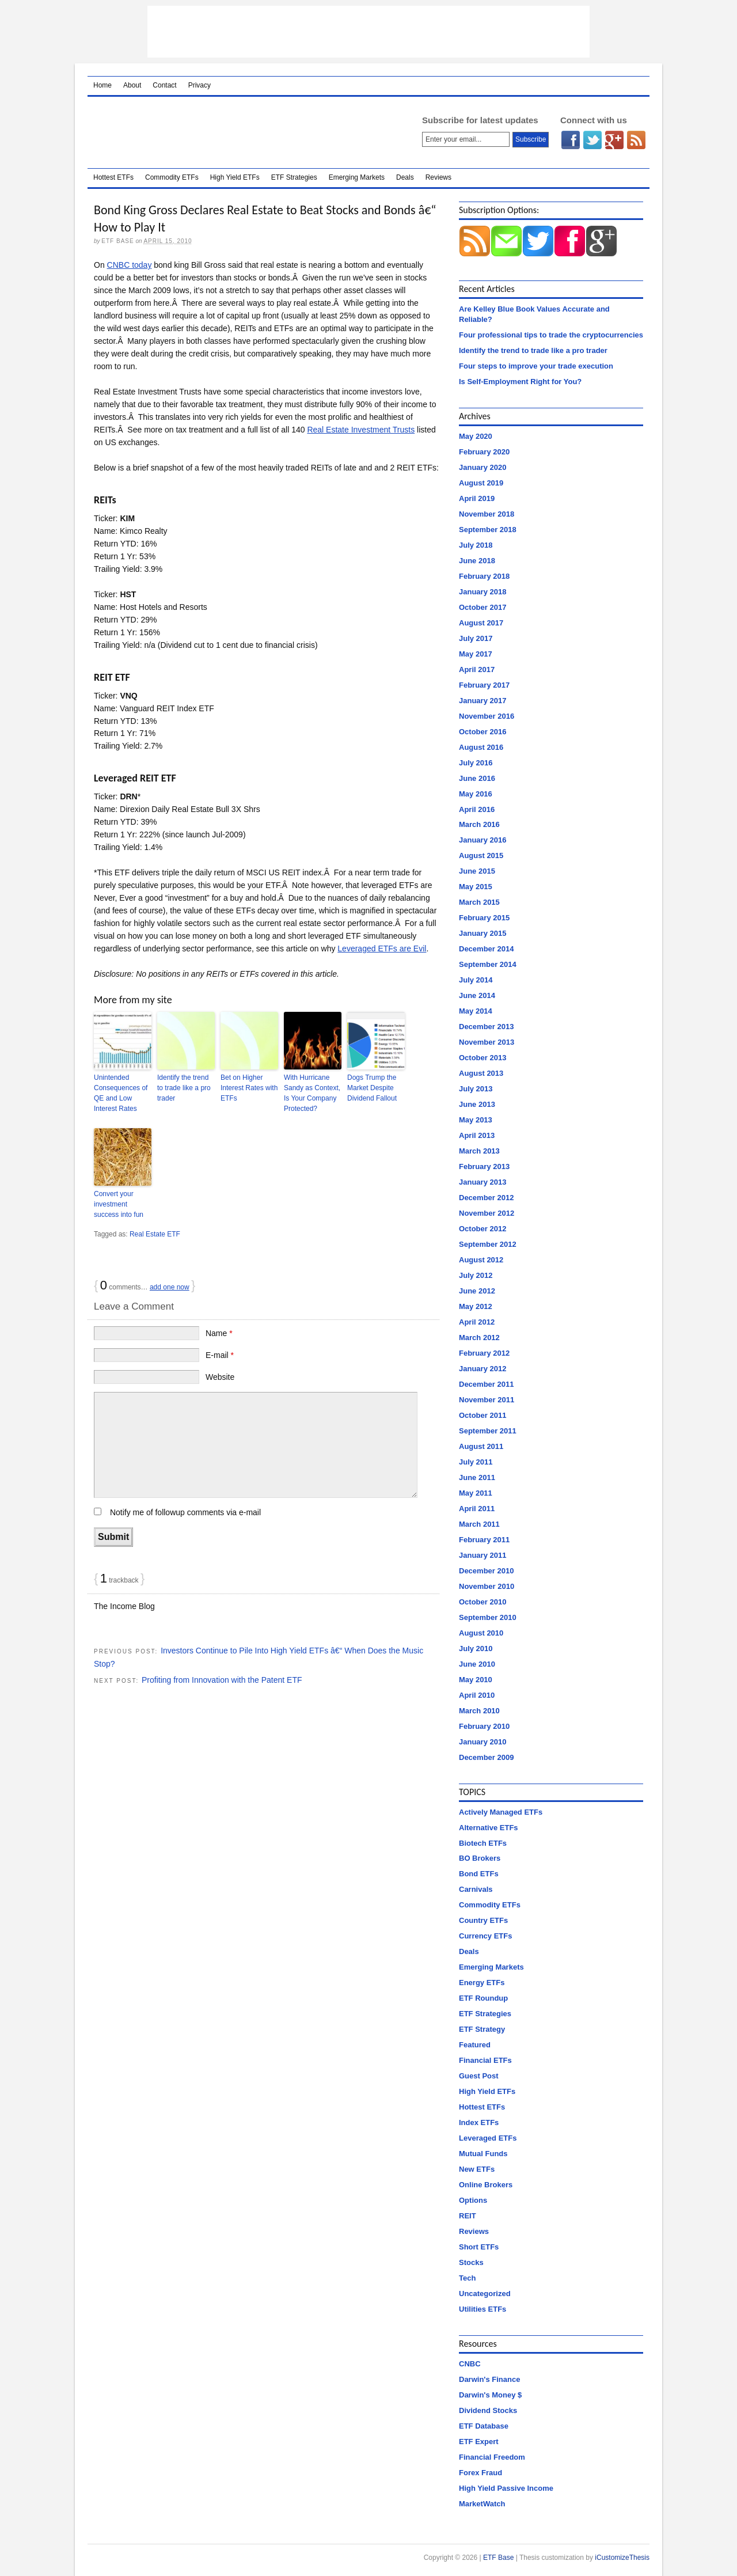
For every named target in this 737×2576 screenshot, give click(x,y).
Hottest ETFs (113, 177)
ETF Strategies (294, 177)
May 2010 (475, 1679)
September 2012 (487, 1244)
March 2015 (479, 902)
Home (102, 85)
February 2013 (484, 1166)
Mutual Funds (483, 2153)
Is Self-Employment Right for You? (520, 381)
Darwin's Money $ (490, 2395)
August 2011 (481, 1446)
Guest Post (479, 2076)
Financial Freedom (492, 2457)
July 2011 (476, 1462)
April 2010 (477, 1695)
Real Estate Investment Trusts (361, 429)
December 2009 (486, 1757)
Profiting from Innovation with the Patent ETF (222, 1680)
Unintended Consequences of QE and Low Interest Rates (120, 1093)
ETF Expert (479, 2441)
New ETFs (477, 2169)
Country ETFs (483, 1920)
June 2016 (477, 778)
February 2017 (484, 685)
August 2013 (481, 1073)
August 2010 (481, 1633)
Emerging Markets (357, 177)
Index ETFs (479, 2122)
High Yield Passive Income (506, 2488)
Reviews (438, 177)
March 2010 (479, 1710)
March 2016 (479, 824)
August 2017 (481, 623)
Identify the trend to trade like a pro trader (184, 1087)
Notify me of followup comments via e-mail (185, 1512)
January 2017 (482, 700)
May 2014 (475, 1011)
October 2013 (482, 1057)
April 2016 (477, 809)
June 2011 (477, 1477)
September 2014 (487, 964)
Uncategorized (485, 2293)
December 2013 (486, 1026)
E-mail (220, 1355)
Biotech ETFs (483, 1843)
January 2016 (482, 840)
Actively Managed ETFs (500, 1812)
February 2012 (484, 1353)
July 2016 (476, 762)
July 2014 (476, 980)
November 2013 (486, 1042)
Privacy (199, 85)
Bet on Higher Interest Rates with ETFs (249, 1087)
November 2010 (486, 1586)
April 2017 (477, 669)
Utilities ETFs (482, 2309)
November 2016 (486, 716)
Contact (164, 85)
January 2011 (482, 1555)
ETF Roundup (483, 1998)
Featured (475, 2044)
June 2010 (477, 1664)
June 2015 (477, 871)
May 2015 (475, 886)
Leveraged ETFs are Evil (381, 948)
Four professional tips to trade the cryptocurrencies (551, 335)
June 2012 (477, 1291)
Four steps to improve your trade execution (536, 366)
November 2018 (486, 514)
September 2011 (487, 1431)
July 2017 (476, 638)
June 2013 (477, 1104)
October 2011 (482, 1415)
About (132, 85)
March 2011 (479, 1524)
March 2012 (479, 1337)
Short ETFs (479, 2247)
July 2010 (476, 1648)
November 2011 (486, 1399)
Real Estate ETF (155, 1234)
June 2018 (477, 560)
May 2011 (475, 1493)
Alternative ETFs (488, 1827)
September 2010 (487, 1617)
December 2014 (486, 948)
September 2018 (487, 529)
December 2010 (486, 1570)
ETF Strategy (482, 2029)
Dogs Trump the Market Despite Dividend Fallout (372, 1087)
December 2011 (486, 1384)
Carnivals (476, 1889)
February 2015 (484, 917)
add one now (169, 1287)
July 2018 (476, 545)
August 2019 (481, 483)
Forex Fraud (480, 2472)
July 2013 (476, 1088)
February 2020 (484, 451)
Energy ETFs (481, 1982)
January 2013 (482, 1182)
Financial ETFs (485, 2060)
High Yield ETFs (235, 177)
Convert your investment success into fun (118, 1204)
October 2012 (482, 1228)
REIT (467, 2215)
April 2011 (477, 1508)
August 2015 (481, 855)
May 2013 (475, 1120)
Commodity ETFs (172, 177)
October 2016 (482, 731)
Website (220, 1377)
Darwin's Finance (489, 2379)
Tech (467, 2278)
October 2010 (482, 1602)
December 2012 (486, 1197)
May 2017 (475, 654)
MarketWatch (482, 2503)
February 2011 (484, 1539)
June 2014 (477, 995)
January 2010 (482, 1741)
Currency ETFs (485, 1936)
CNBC (470, 2363)
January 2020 (482, 467)
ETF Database (483, 2426)
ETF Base (240, 132)
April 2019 (477, 498)
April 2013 (477, 1135)
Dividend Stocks (488, 2410)
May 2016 (475, 794)
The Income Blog (124, 1606)
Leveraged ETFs (487, 2138)
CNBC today (129, 265)
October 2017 (482, 607)
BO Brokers (479, 1858)
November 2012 (486, 1213)
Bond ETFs (479, 1873)
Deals (405, 177)
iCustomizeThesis (622, 2558)
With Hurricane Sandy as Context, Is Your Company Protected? (312, 1093)
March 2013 (479, 1151)
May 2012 (475, 1306)
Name (219, 1333)
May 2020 (475, 436)
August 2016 (481, 747)
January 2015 (482, 933)
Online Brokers (485, 2184)
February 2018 (484, 576)
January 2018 (482, 591)
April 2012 (477, 1322)
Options (473, 2200)
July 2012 (476, 1275)
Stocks (471, 2262)
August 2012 (481, 1259)
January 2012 (482, 1368)
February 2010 (484, 1726)
